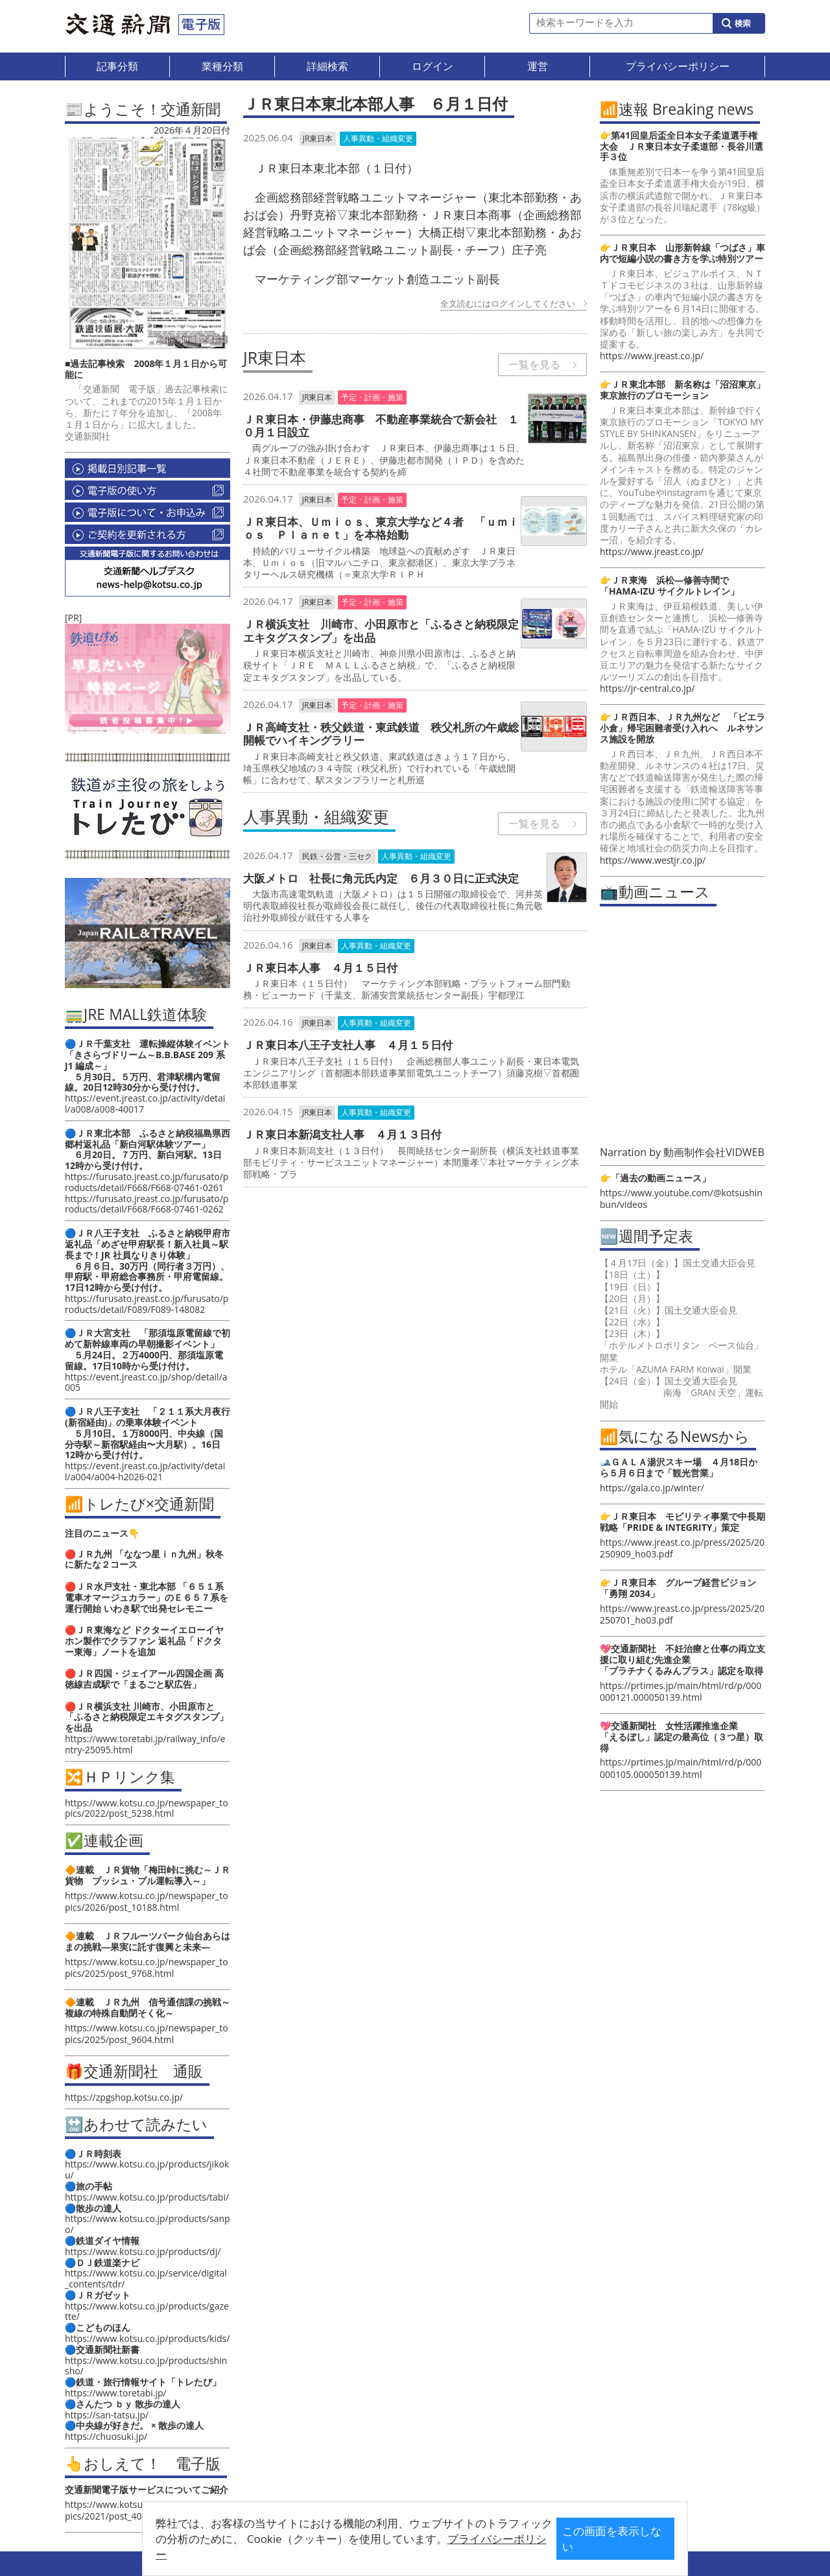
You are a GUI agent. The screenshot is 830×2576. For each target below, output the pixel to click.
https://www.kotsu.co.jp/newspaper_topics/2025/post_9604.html (146, 2034)
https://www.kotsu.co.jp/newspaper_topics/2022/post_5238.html (146, 1808)
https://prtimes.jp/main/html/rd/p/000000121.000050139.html (680, 1691)
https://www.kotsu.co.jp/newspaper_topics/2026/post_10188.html (146, 1901)
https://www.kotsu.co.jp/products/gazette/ (147, 2311)
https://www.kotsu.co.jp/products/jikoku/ (147, 2169)
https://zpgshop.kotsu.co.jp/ (124, 2097)
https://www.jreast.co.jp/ (652, 355)
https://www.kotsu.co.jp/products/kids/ (147, 2338)
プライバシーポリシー (395, 2548)
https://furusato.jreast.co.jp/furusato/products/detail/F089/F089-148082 (146, 1304)
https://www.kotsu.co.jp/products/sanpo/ (147, 2224)
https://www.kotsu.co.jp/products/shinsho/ (146, 2366)
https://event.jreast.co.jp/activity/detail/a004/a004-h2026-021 (145, 1471)
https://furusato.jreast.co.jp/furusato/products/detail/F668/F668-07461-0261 (146, 1182)
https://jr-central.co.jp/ (647, 688)
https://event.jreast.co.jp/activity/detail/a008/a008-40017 (145, 1103)
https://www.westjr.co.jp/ (653, 860)
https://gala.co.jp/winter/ (652, 1488)
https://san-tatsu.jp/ (106, 2415)
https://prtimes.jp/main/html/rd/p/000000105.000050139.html (680, 1768)
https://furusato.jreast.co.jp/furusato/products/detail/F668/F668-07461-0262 (146, 1204)
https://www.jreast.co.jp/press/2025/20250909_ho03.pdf (682, 1548)
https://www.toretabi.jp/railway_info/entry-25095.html (145, 1744)
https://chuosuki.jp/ (106, 2436)
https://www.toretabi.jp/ (116, 2393)
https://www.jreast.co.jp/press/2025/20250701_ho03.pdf (682, 1614)
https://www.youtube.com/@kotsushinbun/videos (681, 1199)
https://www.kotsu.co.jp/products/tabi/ (147, 2197)
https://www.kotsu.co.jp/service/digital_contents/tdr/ (146, 2278)
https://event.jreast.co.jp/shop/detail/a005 (146, 1382)
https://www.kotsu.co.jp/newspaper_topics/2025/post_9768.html (146, 1967)
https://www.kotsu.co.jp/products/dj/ (142, 2251)
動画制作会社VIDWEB (714, 1152)
